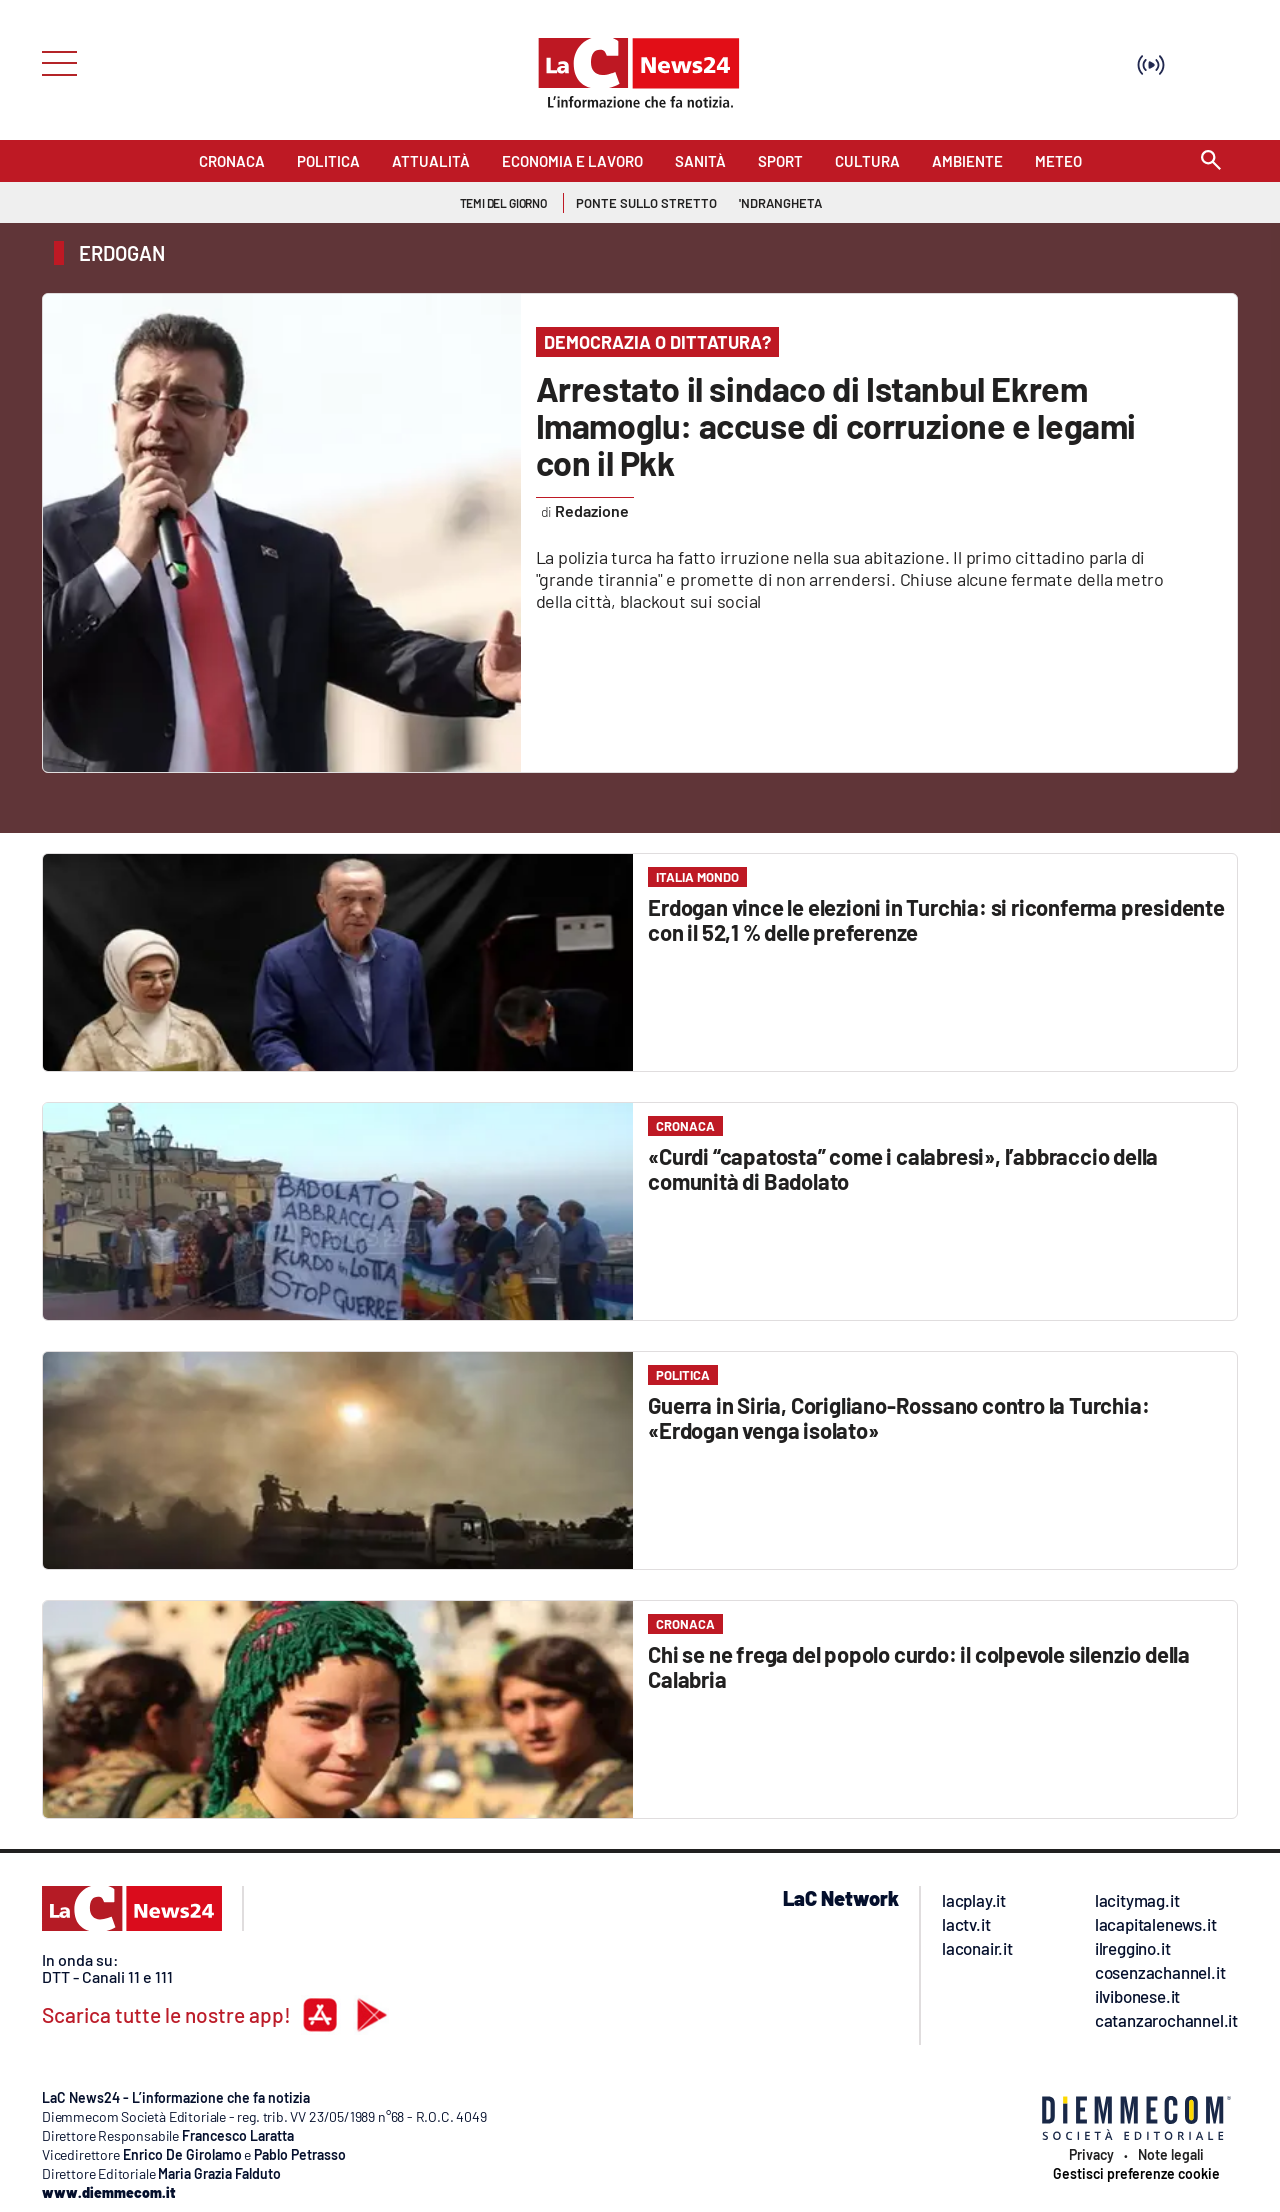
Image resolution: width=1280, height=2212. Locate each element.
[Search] (1211, 161)
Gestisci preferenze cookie (1136, 2174)
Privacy (1091, 2155)
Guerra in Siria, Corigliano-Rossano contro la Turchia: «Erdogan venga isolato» (898, 1417)
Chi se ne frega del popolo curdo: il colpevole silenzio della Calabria (919, 1666)
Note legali (1171, 2155)
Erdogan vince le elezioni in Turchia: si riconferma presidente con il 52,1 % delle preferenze (936, 919)
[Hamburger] (53, 61)
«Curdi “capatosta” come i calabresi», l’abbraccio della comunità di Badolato (903, 1168)
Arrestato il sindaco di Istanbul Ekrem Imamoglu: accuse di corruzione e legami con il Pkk (836, 425)
